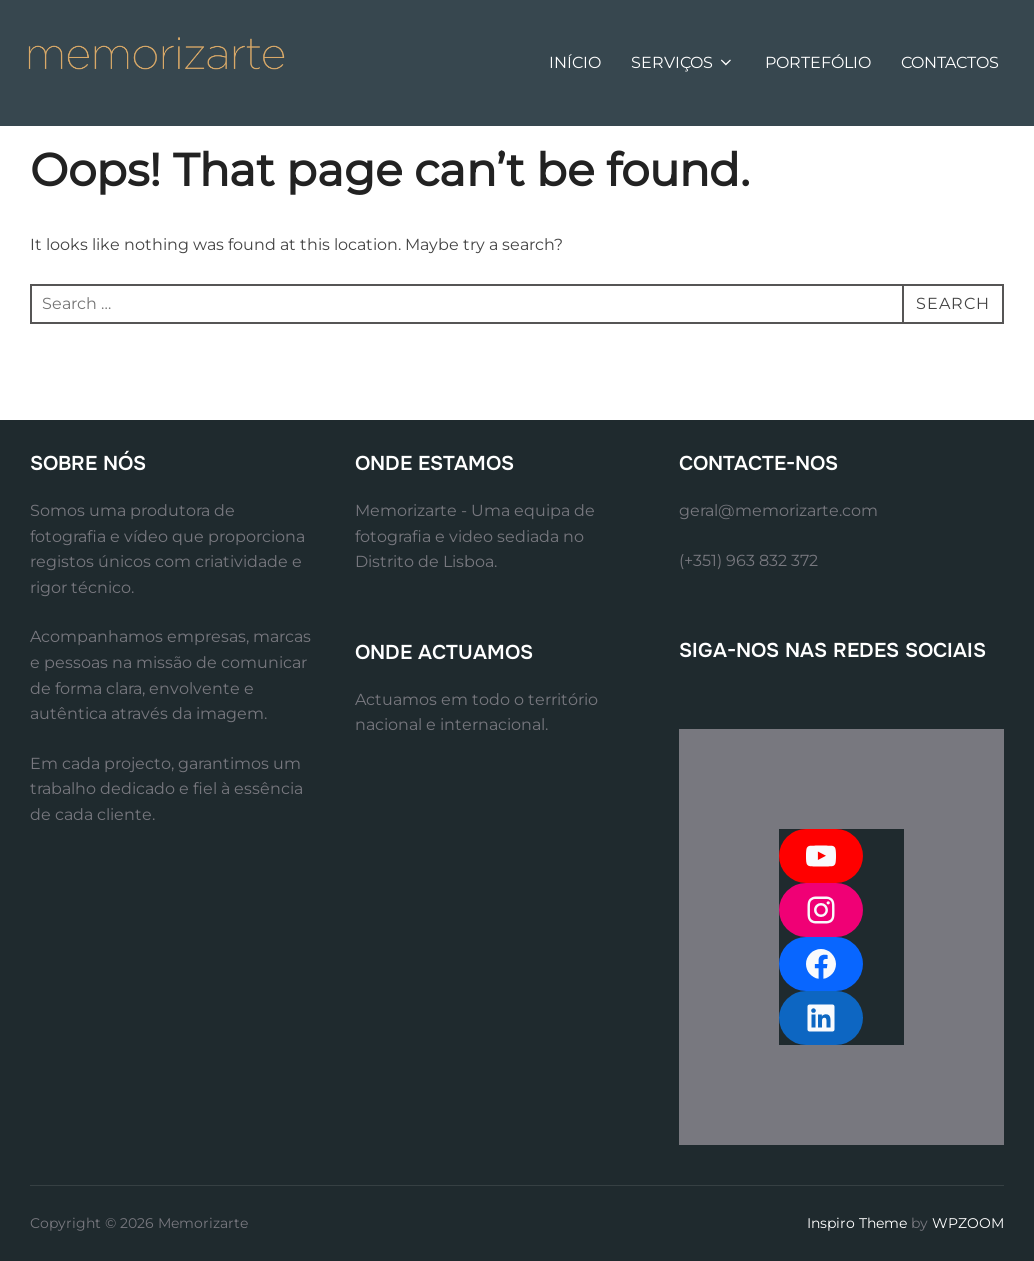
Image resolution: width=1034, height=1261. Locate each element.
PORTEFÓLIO (818, 62)
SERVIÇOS (683, 62)
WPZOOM (968, 1223)
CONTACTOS (950, 62)
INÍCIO (575, 62)
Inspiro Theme (857, 1223)
